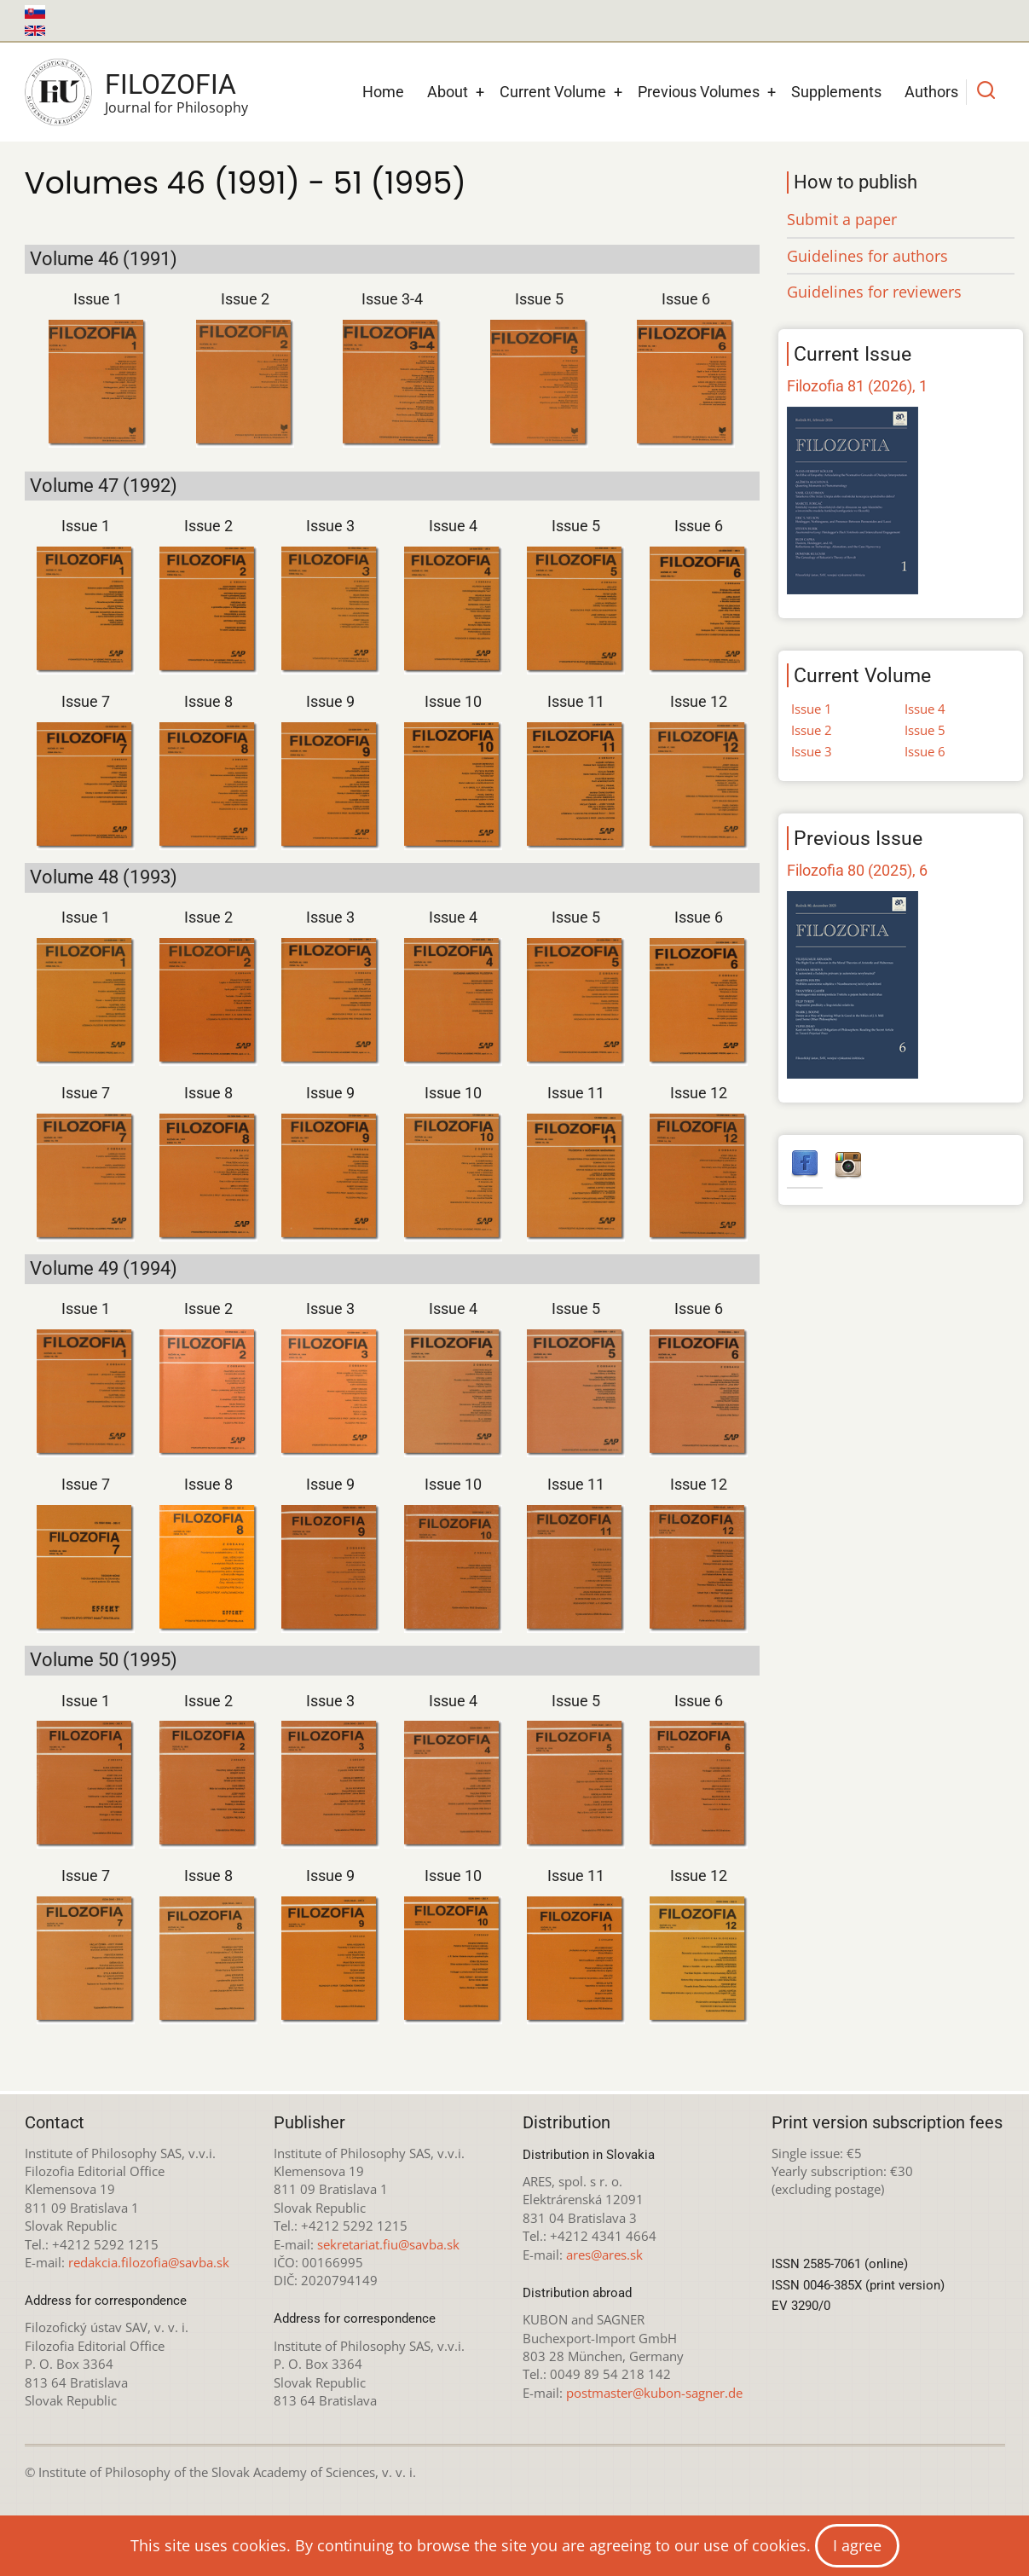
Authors (931, 92)
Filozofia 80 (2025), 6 (857, 870)
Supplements (836, 92)
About (447, 92)
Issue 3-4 (392, 299)
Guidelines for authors (867, 256)
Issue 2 (245, 299)
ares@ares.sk (604, 2254)
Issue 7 (85, 701)
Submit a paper (842, 219)
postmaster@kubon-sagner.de (654, 2392)
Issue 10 (453, 701)
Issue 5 (539, 299)
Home (383, 92)
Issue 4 (453, 526)
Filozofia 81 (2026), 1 (857, 386)
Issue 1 (97, 299)
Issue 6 (686, 299)
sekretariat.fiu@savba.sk (388, 2244)
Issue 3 (330, 526)
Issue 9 (330, 701)
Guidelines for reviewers (874, 291)
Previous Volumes (699, 92)
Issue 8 (208, 701)
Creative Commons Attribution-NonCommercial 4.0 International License (618, 2524)
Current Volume (553, 92)
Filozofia (170, 84)
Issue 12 (698, 701)
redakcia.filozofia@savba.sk (148, 2262)
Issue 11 (575, 701)
